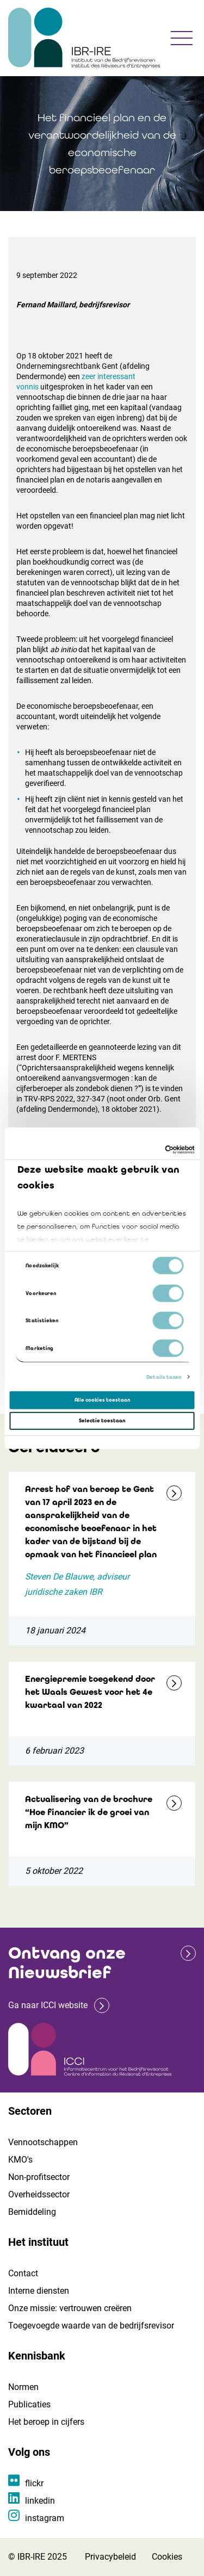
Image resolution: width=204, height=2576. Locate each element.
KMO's (20, 2159)
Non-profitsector (39, 2177)
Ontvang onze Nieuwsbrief (67, 1962)
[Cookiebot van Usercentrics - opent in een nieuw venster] (148, 1149)
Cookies (167, 2557)
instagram (44, 2518)
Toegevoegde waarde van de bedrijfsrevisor (91, 2325)
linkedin (40, 2501)
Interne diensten (38, 2291)
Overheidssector (39, 2194)
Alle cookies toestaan (102, 1400)
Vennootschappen (43, 2142)
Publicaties (29, 2404)
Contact (23, 2273)
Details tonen (163, 1376)
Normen (23, 2387)
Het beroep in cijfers (46, 2422)
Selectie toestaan (102, 1420)
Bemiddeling (32, 2212)
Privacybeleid (110, 2557)
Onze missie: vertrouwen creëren (70, 2308)
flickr (34, 2483)
